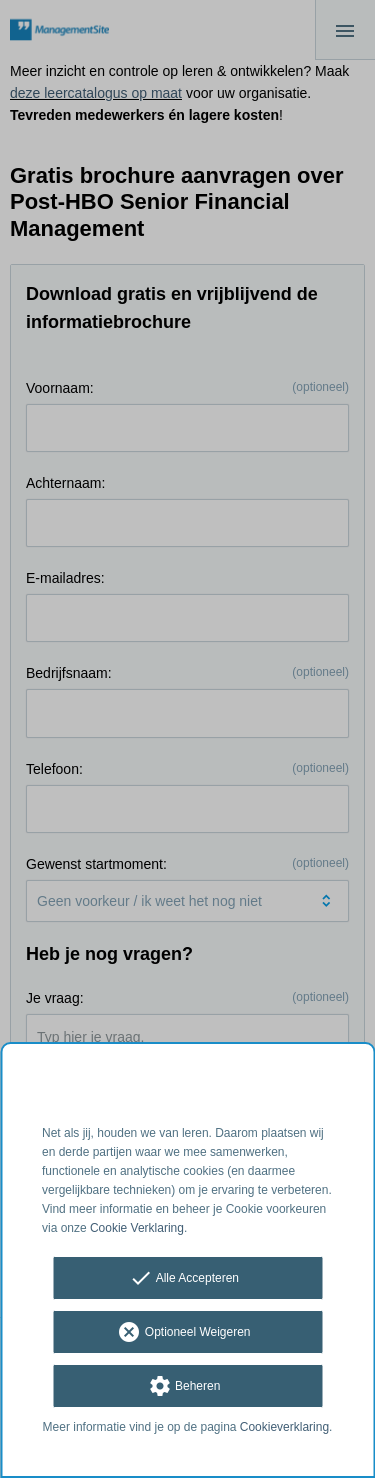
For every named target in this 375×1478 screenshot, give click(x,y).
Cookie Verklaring (137, 1228)
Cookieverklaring (284, 1427)
